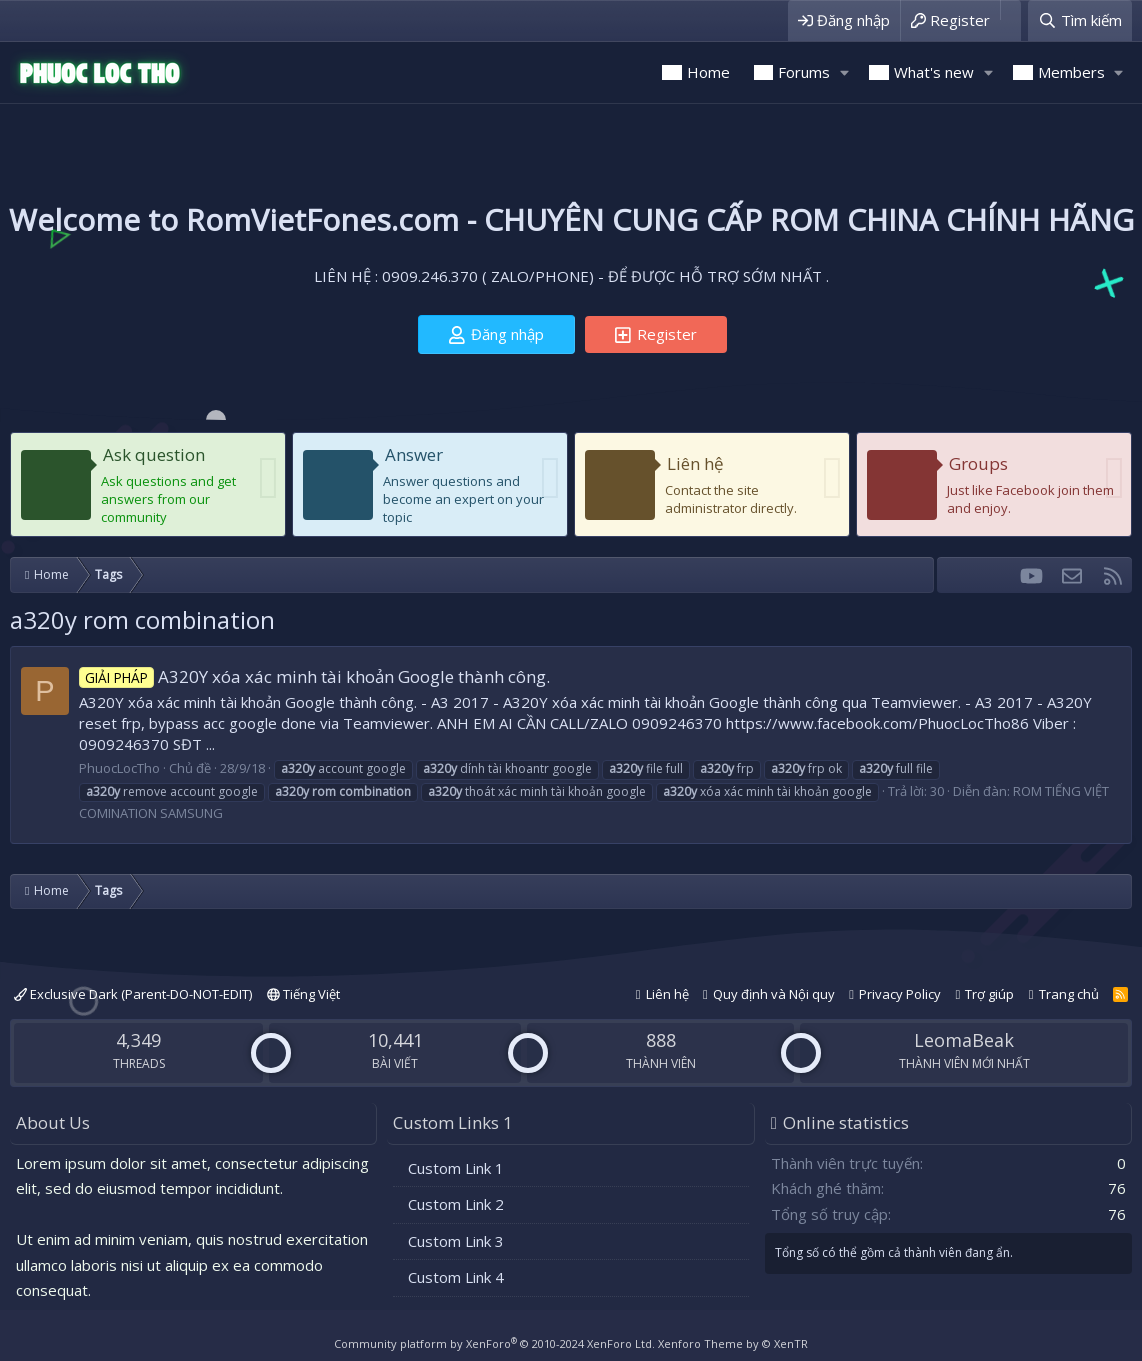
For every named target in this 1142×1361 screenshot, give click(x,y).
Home (708, 72)
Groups (978, 463)
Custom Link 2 (456, 1204)
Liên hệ (695, 463)
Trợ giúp (989, 994)
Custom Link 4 (456, 1277)
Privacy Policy (900, 994)
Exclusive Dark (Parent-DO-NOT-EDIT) (133, 994)
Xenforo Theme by (733, 1343)
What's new (934, 72)
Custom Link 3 (456, 1241)
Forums (804, 72)
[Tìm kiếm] (1080, 20)
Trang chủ (1069, 994)
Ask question (154, 454)
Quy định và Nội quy (774, 994)
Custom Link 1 (456, 1168)
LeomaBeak (964, 1040)
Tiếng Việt (303, 994)
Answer (414, 454)
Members (1071, 72)
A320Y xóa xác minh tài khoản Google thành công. (314, 676)
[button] (844, 72)
